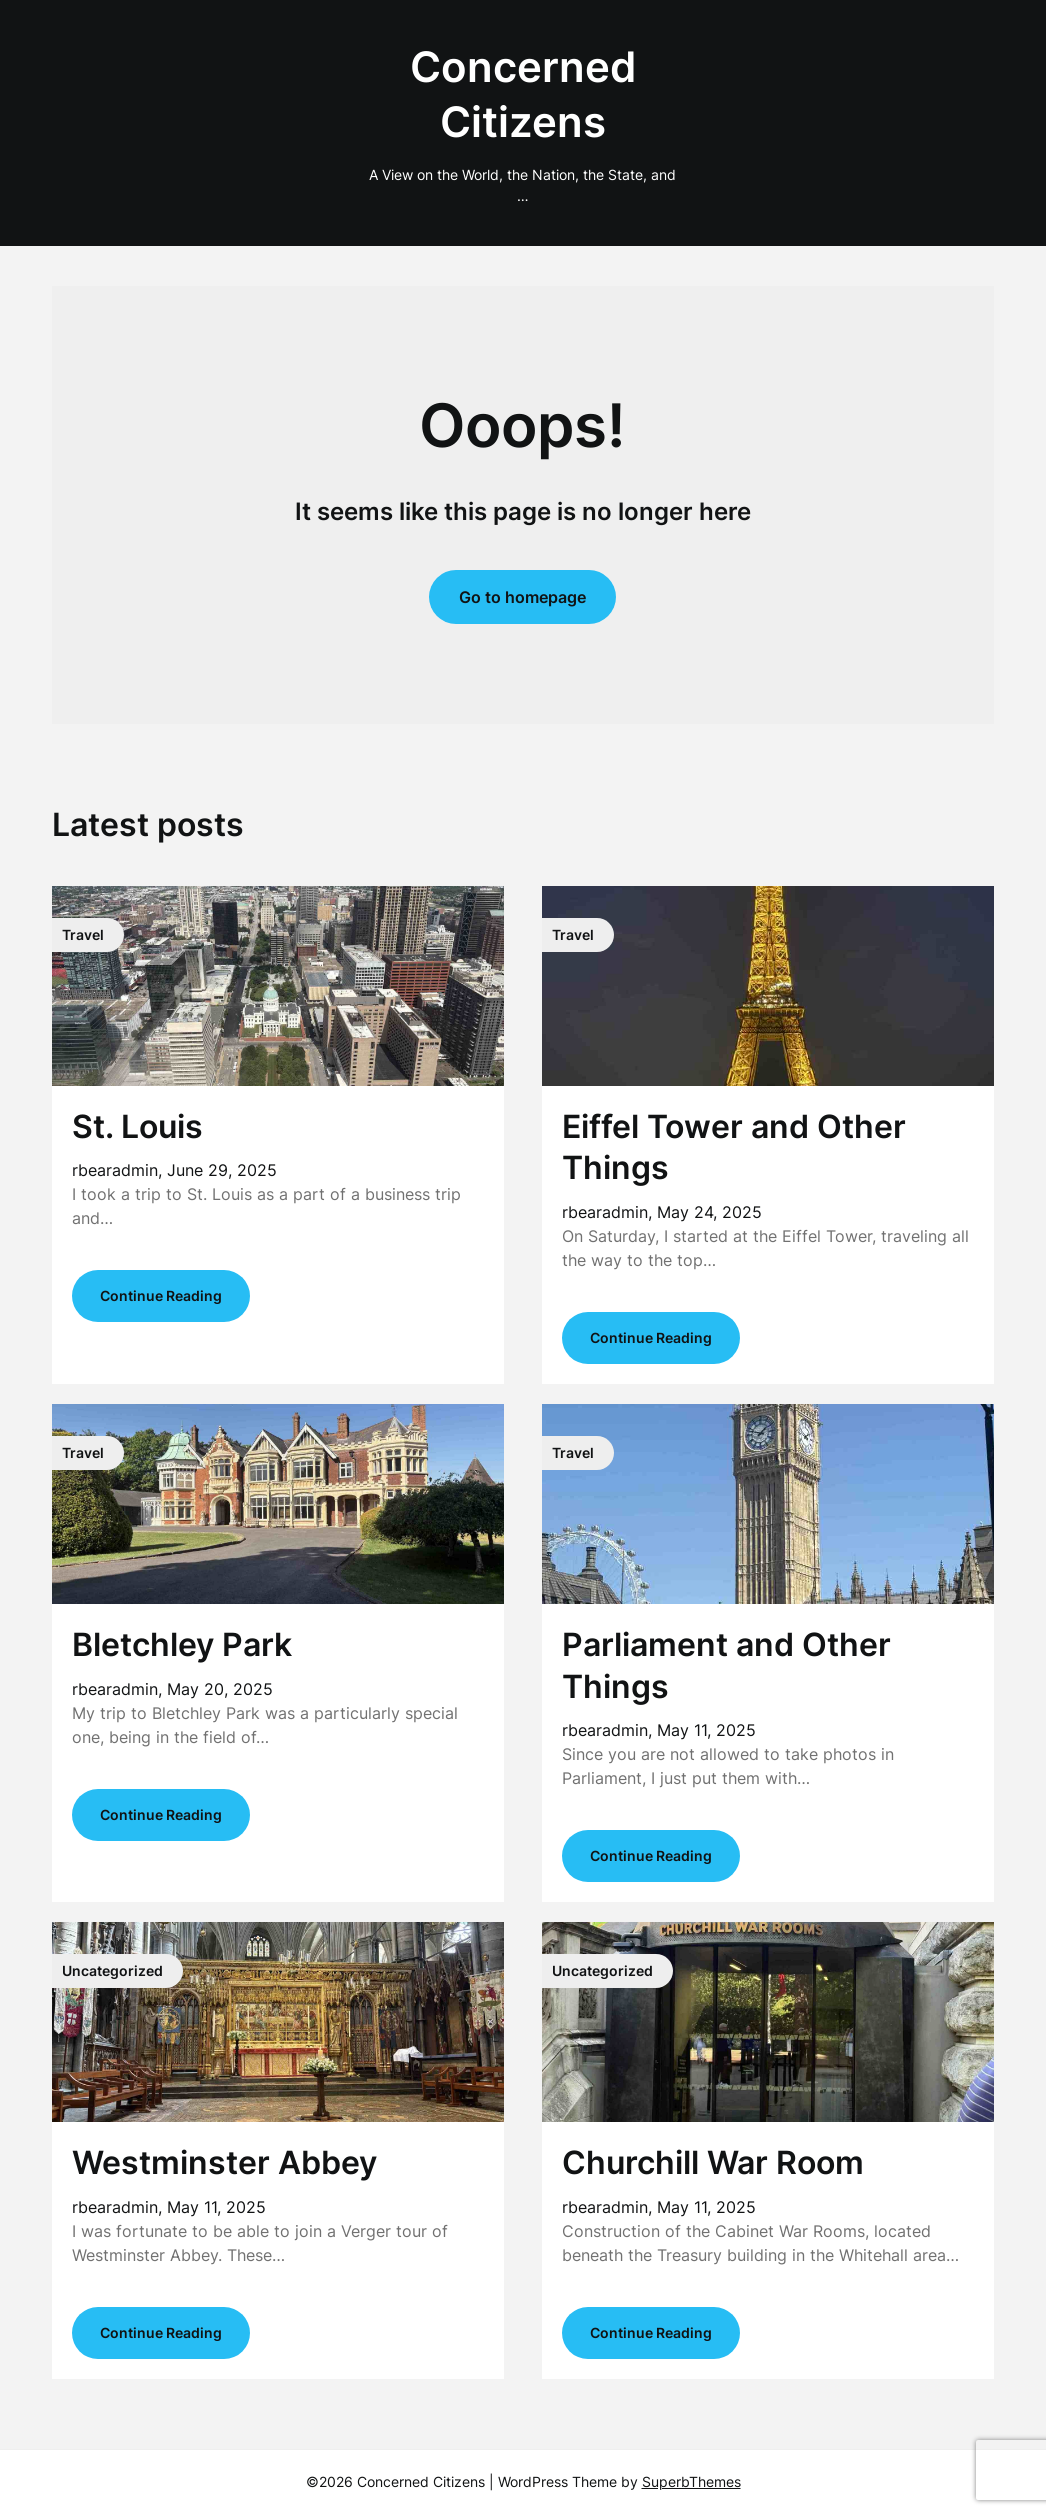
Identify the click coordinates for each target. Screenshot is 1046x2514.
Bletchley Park (182, 1644)
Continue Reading (161, 1295)
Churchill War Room (713, 2162)
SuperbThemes (691, 2481)
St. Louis (137, 1126)
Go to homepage (522, 597)
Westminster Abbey (224, 2162)
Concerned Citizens (523, 94)
